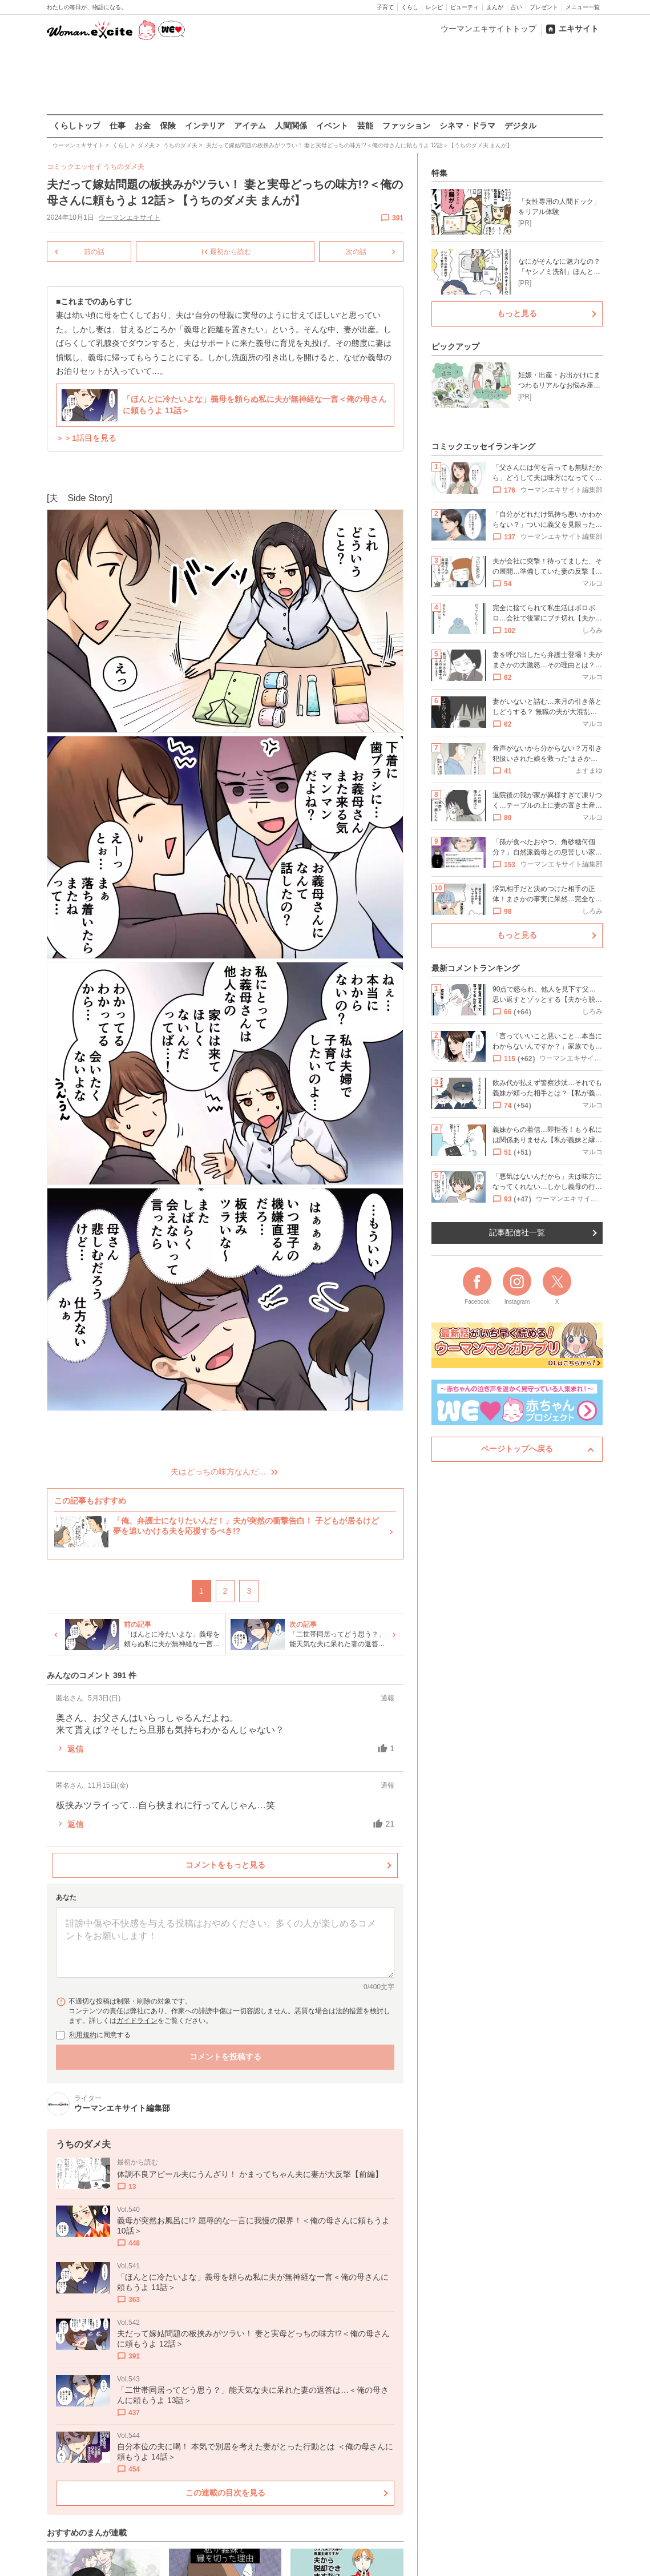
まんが (494, 7)
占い (516, 7)
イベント (332, 125)
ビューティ (464, 7)
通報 (387, 1698)
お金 (143, 125)
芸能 (365, 125)
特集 (439, 173)
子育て (385, 7)
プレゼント (544, 7)
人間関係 (291, 125)
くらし (409, 7)
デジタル (520, 125)
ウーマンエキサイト (129, 217)
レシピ (434, 7)
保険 (168, 125)
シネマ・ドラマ (467, 125)
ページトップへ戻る (517, 1448)
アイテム (250, 125)
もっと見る (517, 313)
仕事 (118, 125)
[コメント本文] (225, 1942)
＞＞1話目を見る (86, 437)
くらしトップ (76, 125)
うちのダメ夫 (123, 167)
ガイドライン (137, 2020)
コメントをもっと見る (225, 1864)
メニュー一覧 (583, 7)
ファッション (406, 125)
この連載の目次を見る (225, 2492)
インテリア (205, 125)
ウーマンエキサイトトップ (488, 28)
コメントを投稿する (225, 2056)
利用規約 (82, 2034)
